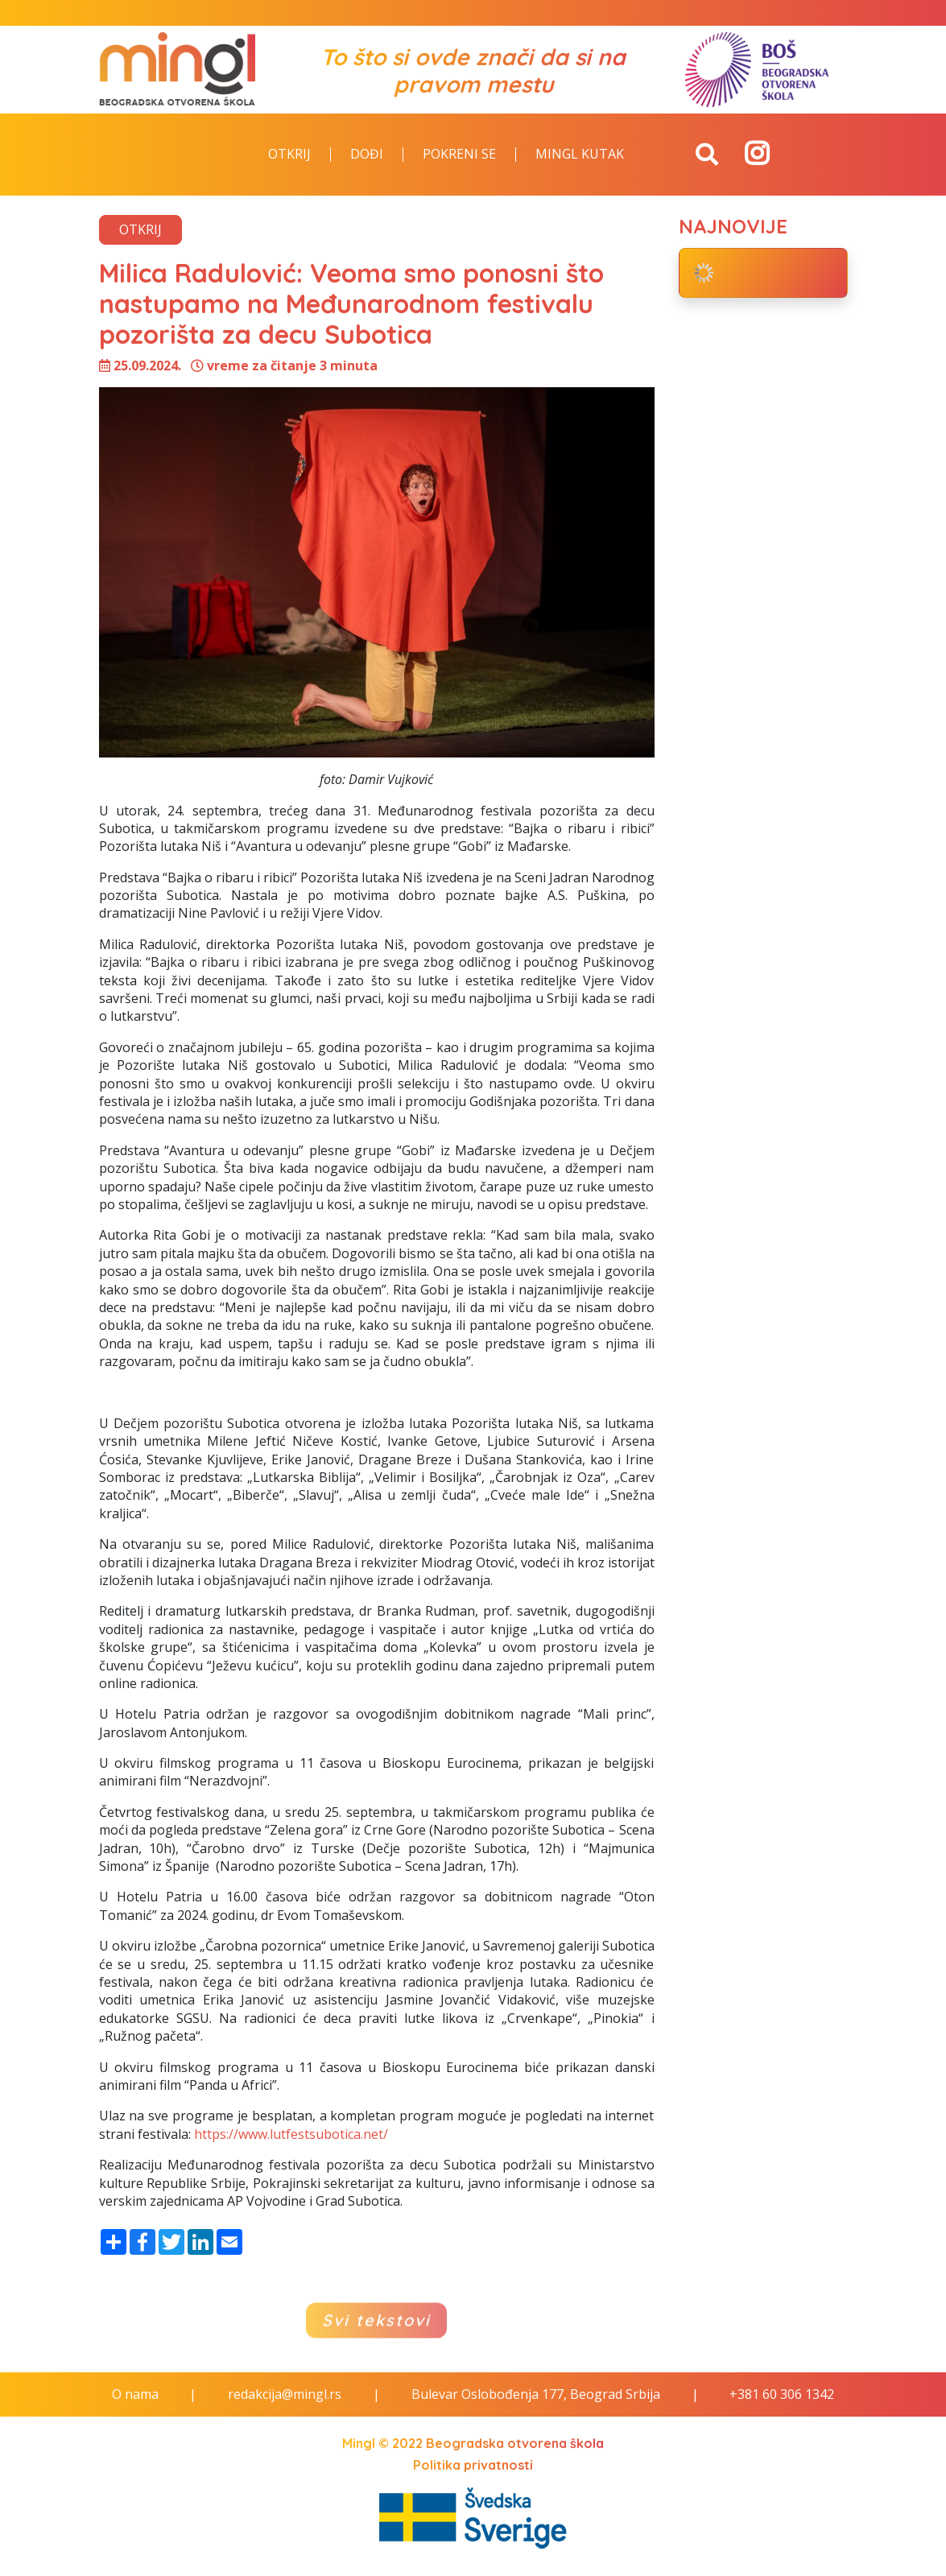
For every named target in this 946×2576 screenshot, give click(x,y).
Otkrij (289, 154)
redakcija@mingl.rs (284, 2394)
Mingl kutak (579, 154)
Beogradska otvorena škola (515, 2443)
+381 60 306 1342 (781, 2394)
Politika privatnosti (473, 2465)
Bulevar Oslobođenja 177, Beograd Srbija (535, 2394)
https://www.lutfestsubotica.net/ (291, 2134)
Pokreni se (459, 154)
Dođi (366, 154)
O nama (135, 2394)
